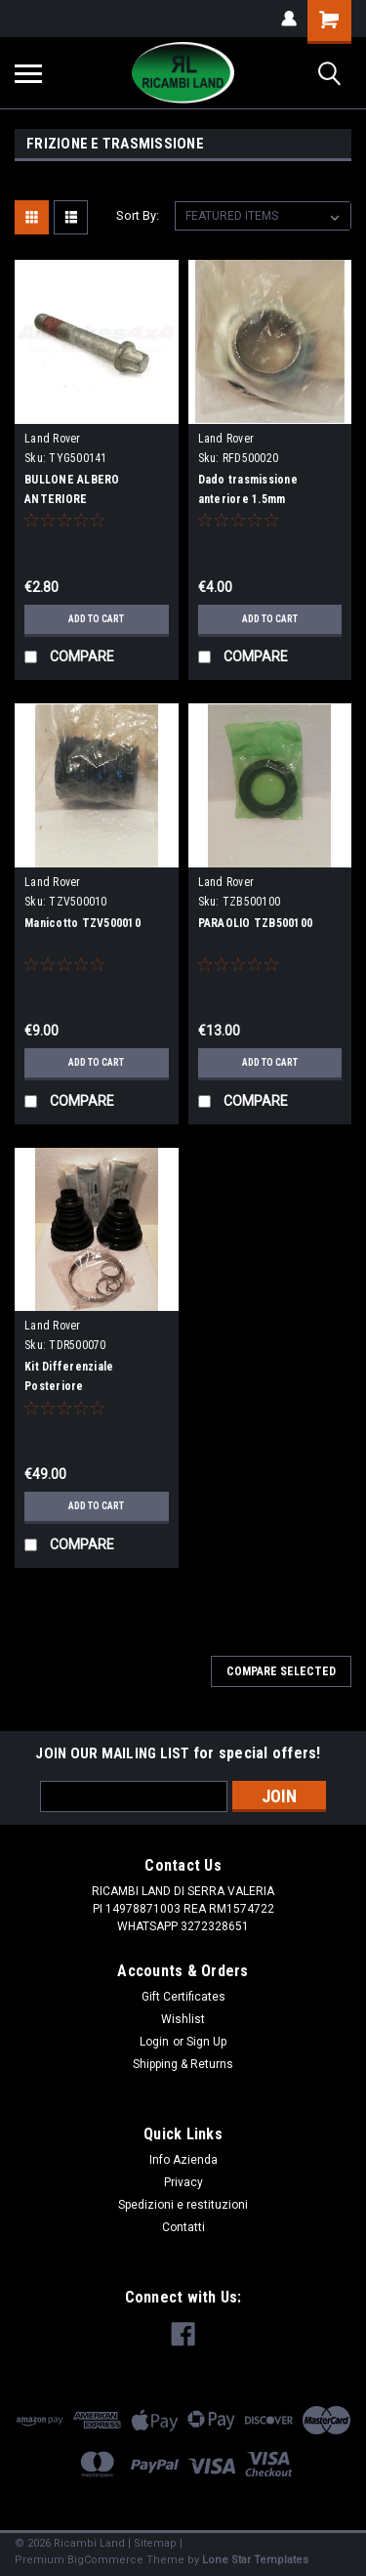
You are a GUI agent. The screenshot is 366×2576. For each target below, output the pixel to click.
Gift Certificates (183, 1997)
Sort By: (137, 215)
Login (154, 2041)
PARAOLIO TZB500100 (255, 923)
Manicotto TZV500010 (82, 923)
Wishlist (183, 2019)
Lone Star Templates (255, 2560)
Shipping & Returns (183, 2064)
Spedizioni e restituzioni (183, 2205)
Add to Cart (96, 618)
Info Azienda (183, 2160)
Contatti (183, 2227)
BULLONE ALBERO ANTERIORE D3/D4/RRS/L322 (72, 499)
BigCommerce (105, 2560)
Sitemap (155, 2543)
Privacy (183, 2182)
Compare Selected (281, 1671)
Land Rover (52, 438)
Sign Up (206, 2041)
